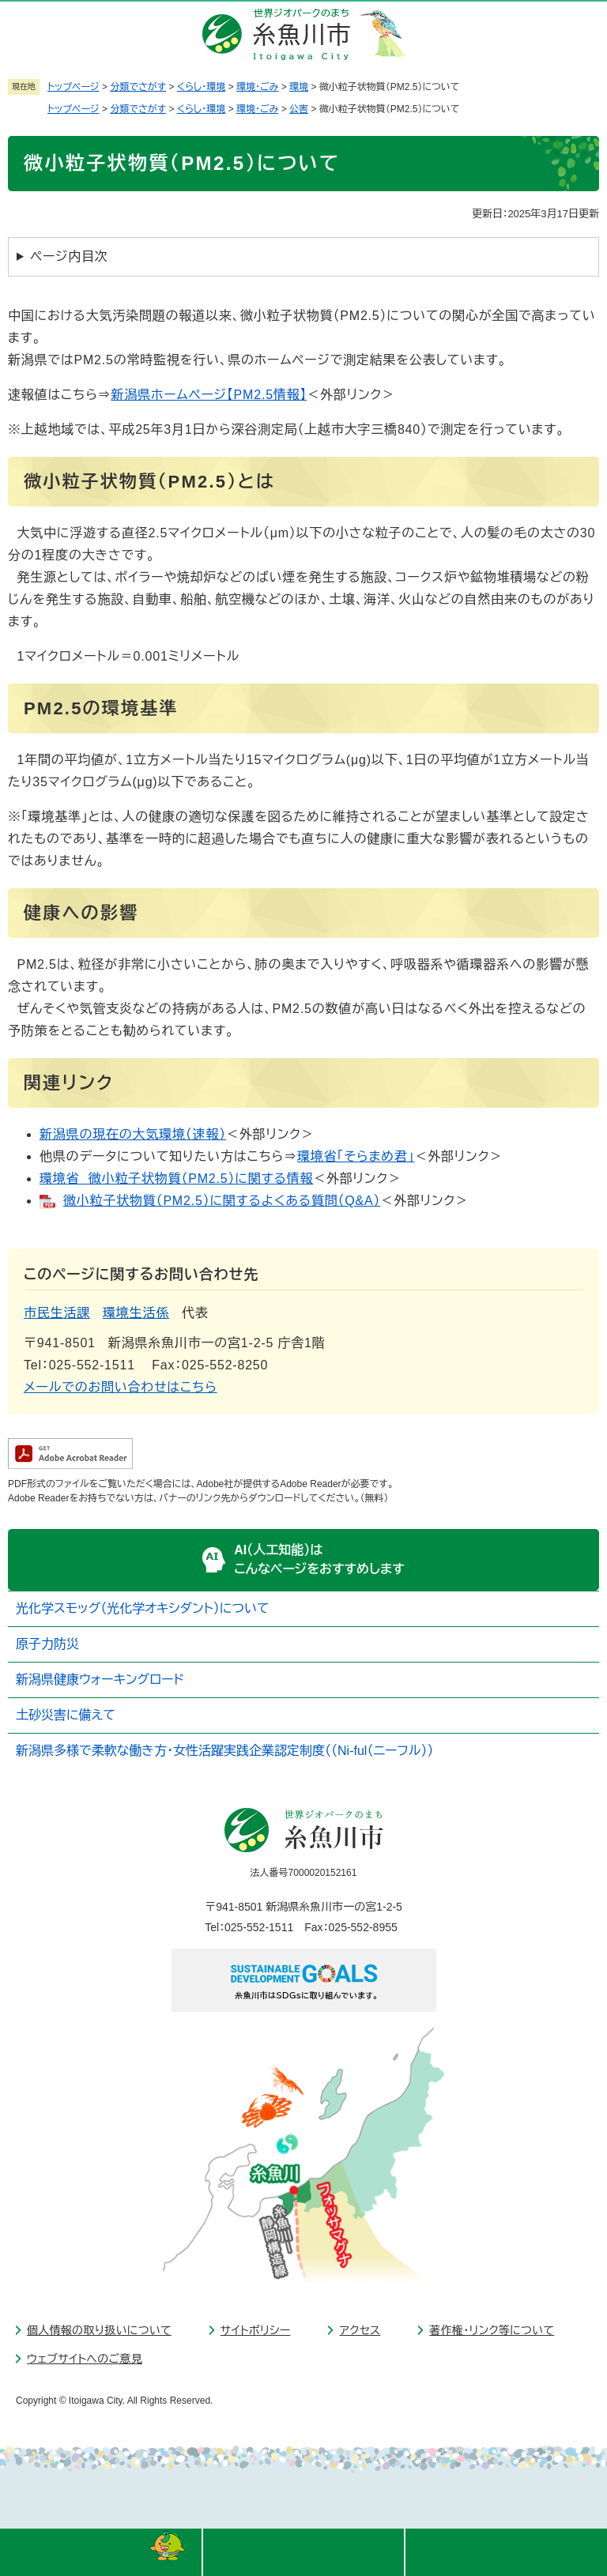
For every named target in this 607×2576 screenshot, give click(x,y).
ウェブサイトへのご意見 (84, 2358)
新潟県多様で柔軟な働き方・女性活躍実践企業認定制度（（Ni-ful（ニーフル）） (225, 1750)
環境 (298, 86)
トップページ (73, 86)
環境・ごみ (257, 86)
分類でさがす (138, 86)
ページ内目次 (69, 256)
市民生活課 (57, 1313)
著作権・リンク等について (491, 2330)
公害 (298, 109)
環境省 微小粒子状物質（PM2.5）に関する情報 (176, 1178)
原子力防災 (47, 1644)
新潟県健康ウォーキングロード (100, 1679)
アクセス (359, 2330)
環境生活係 (136, 1313)
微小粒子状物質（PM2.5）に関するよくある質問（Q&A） (221, 1200)
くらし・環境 (201, 86)
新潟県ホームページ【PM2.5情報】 (209, 394)
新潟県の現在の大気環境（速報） (133, 1134)
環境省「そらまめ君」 (355, 1156)
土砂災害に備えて (65, 1715)
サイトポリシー (256, 2330)
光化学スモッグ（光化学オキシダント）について (143, 1608)
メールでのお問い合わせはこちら (120, 1387)
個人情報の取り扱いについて (99, 2330)
